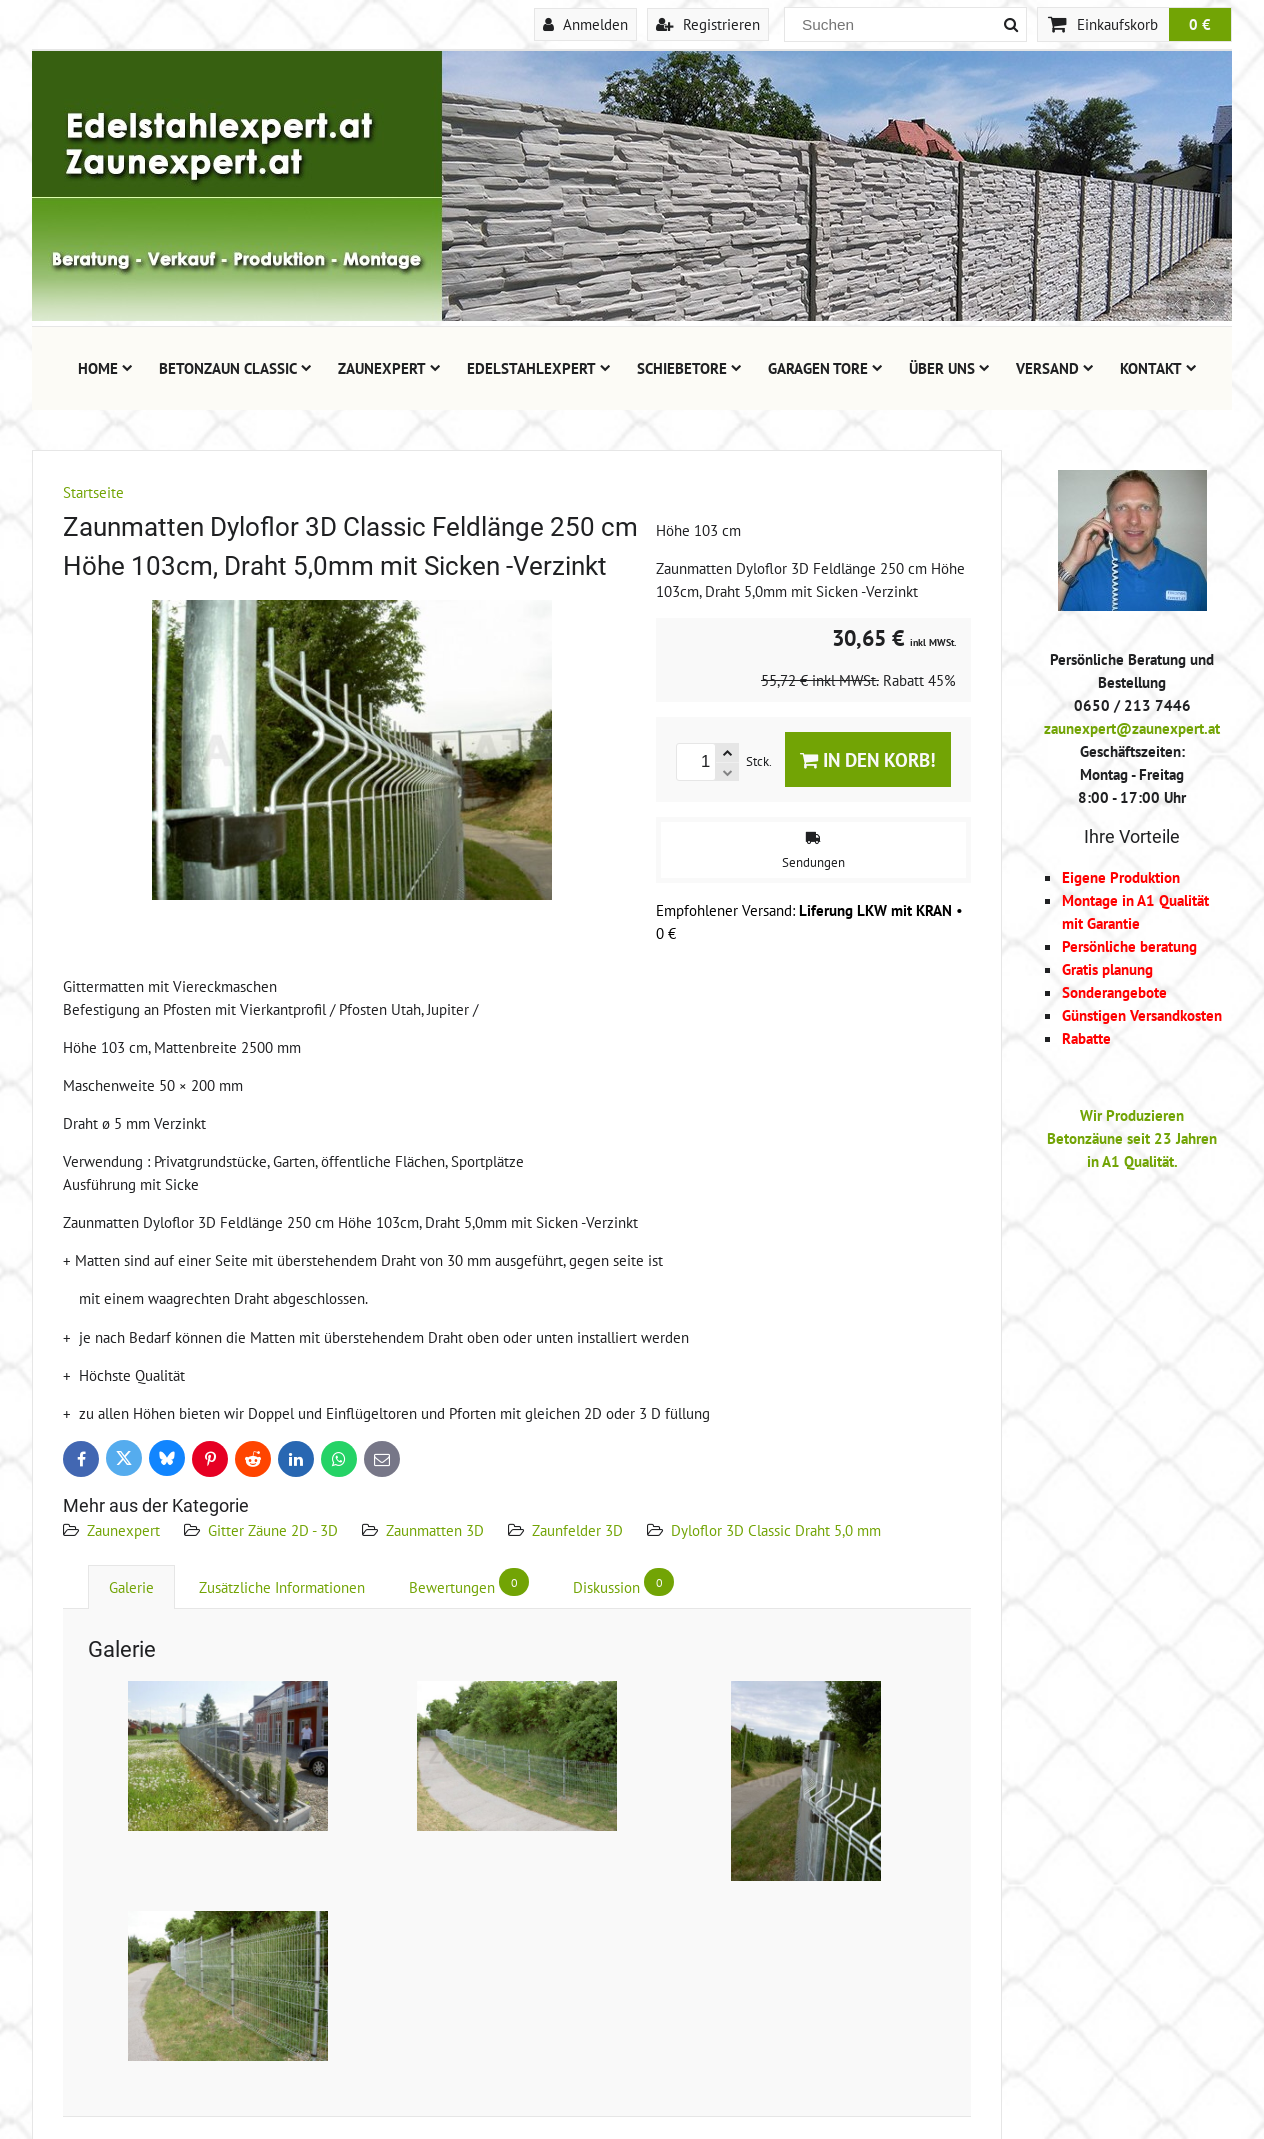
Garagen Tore (825, 368)
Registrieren (708, 24)
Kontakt (1158, 368)
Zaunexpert (389, 368)
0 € (1200, 24)
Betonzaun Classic (235, 368)
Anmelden (585, 24)
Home (105, 368)
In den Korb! (868, 759)
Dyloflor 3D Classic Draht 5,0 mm (776, 1530)
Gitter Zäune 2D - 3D (273, 1530)
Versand (1055, 368)
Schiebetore (689, 368)
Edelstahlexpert (539, 368)
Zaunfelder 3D (577, 1530)
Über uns (949, 368)
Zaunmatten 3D (435, 1530)
